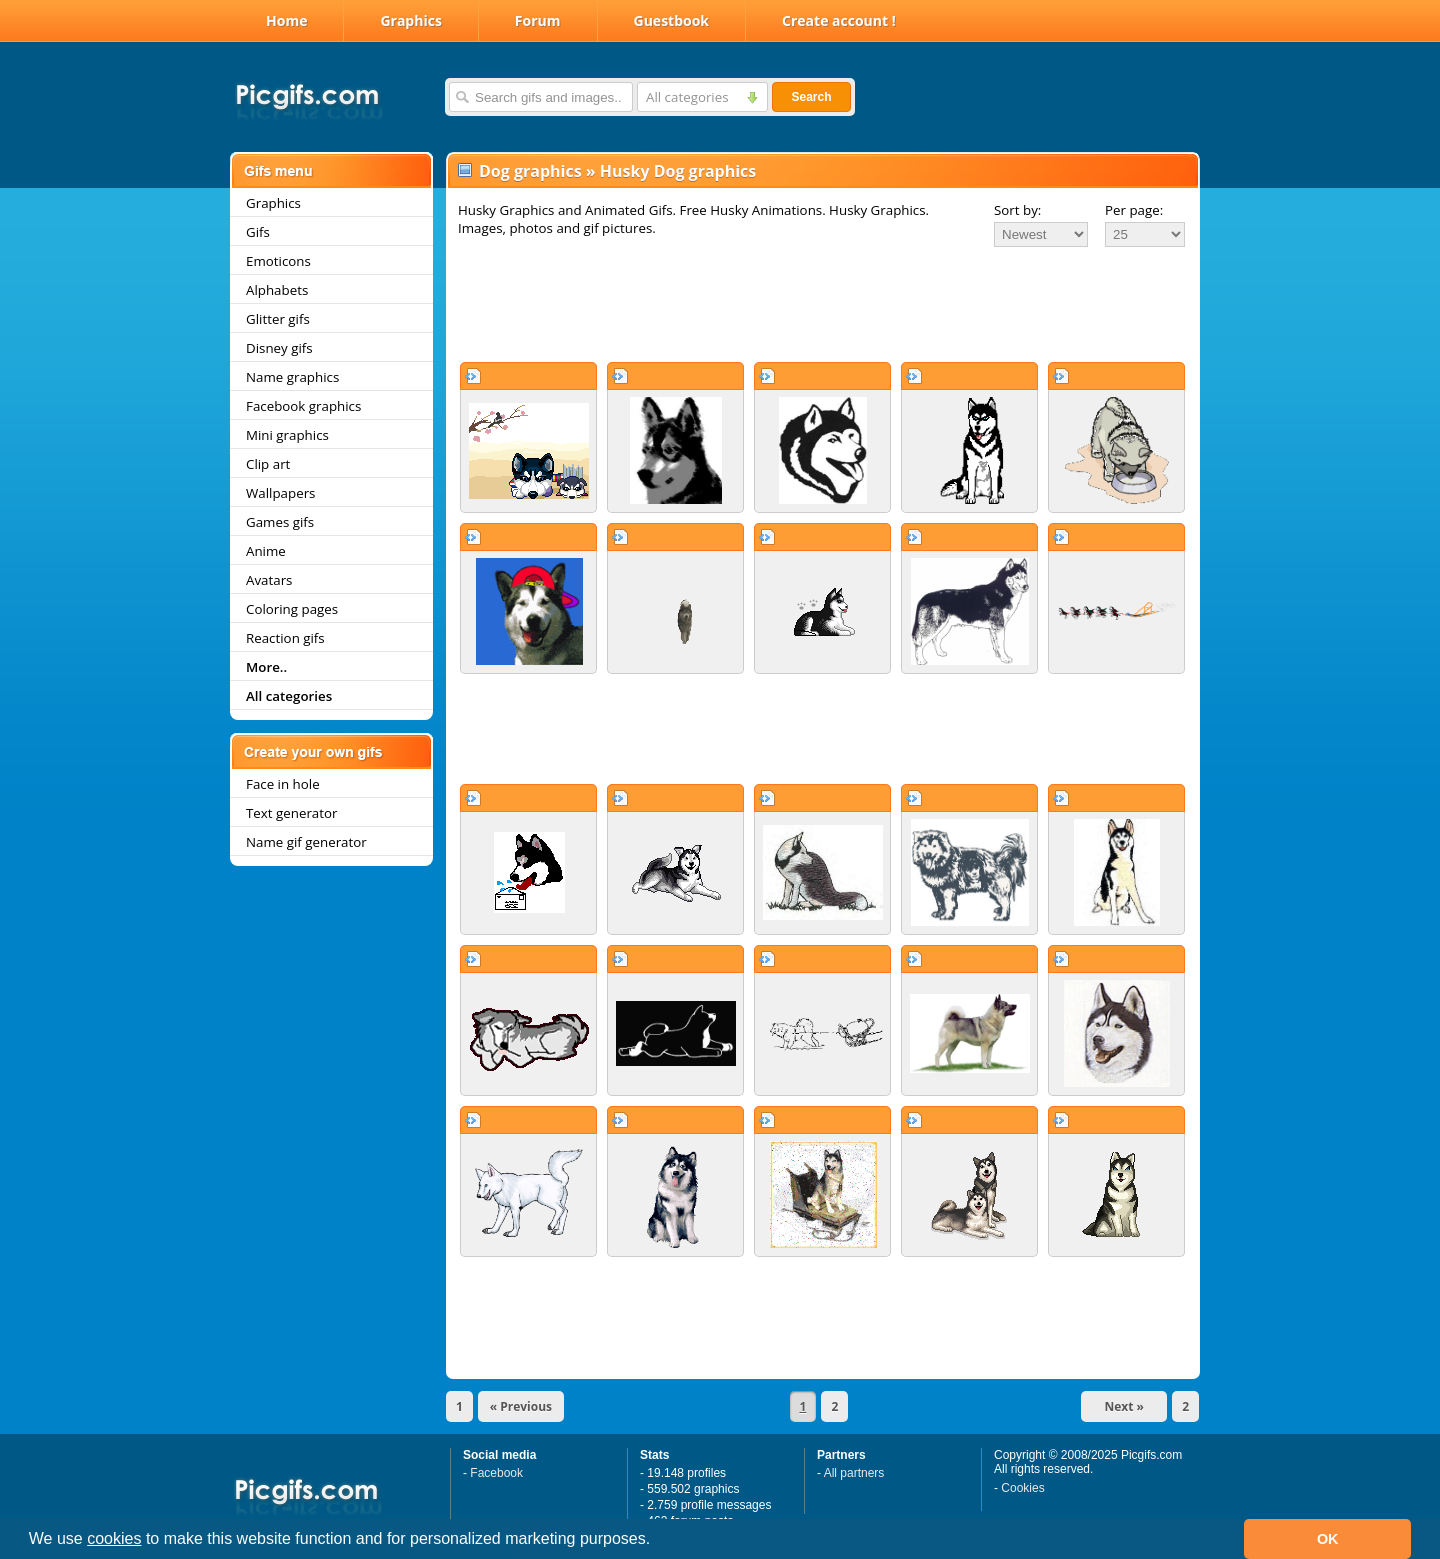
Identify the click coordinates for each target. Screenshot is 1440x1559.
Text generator (291, 813)
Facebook (496, 1473)
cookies (114, 1538)
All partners (854, 1473)
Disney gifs (279, 348)
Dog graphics (530, 171)
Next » (1124, 1406)
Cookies (1022, 1488)
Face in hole (283, 784)
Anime (266, 551)
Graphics (410, 20)
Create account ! (839, 20)
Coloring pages (292, 609)
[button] (658, 1541)
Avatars (269, 580)
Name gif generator (306, 842)
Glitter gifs (278, 319)
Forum (538, 20)
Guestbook (672, 20)
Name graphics (292, 377)
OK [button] (1328, 1539)
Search (811, 97)
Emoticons (278, 261)
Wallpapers (280, 493)
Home (286, 20)
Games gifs (280, 522)
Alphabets (277, 290)
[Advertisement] (823, 304)
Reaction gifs (285, 638)
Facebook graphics (303, 406)
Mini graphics (287, 435)
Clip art (268, 464)
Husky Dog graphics (678, 171)
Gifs (258, 232)
